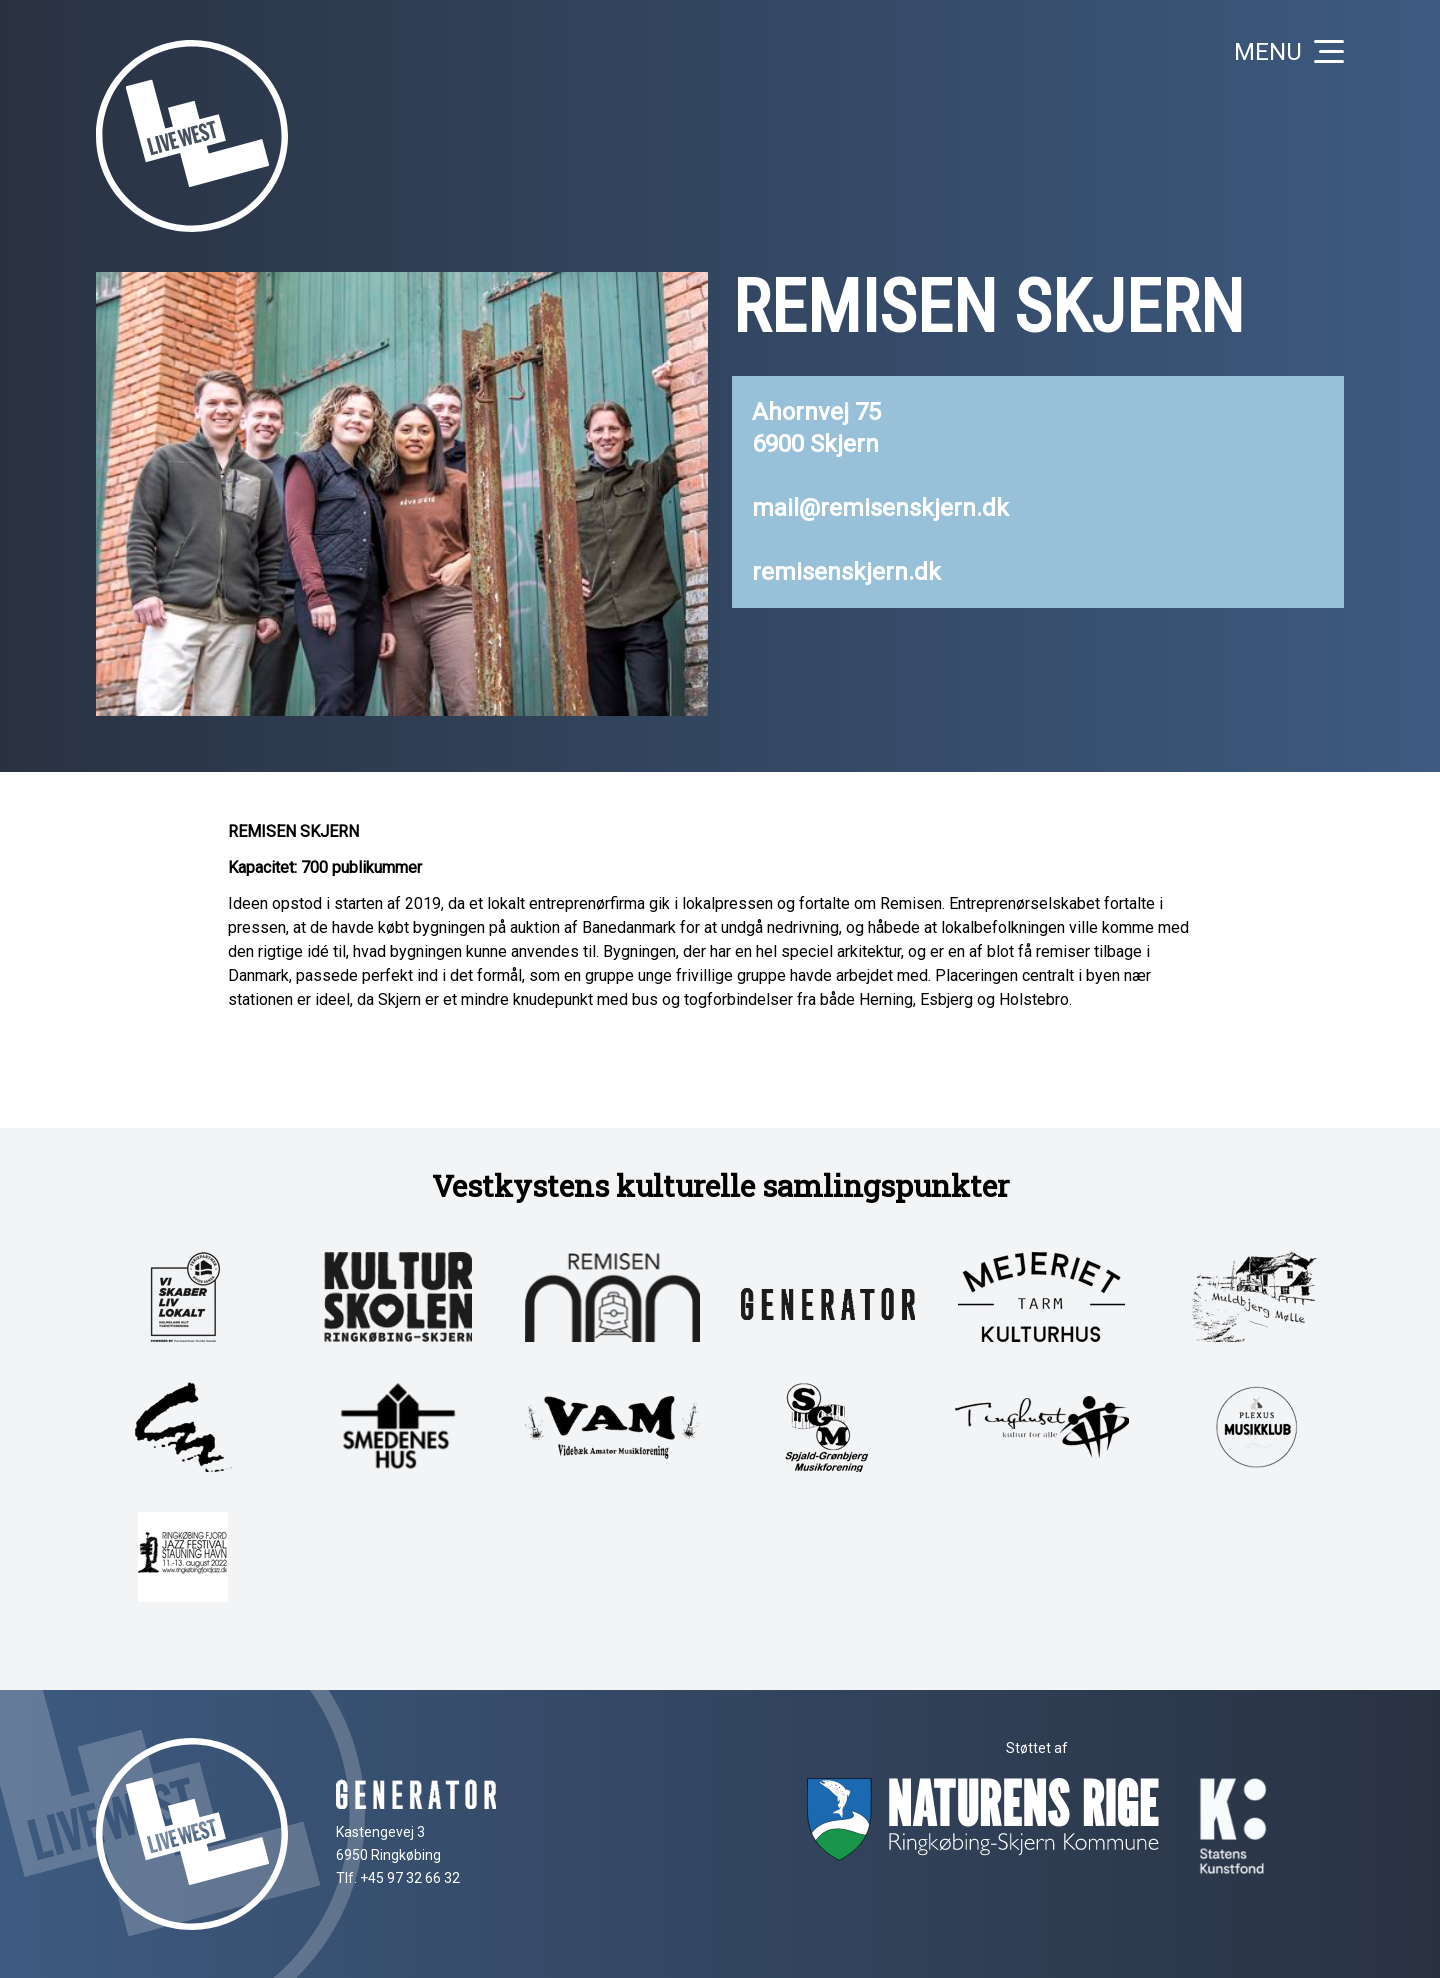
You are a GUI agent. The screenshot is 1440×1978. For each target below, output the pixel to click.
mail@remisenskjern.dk (880, 508)
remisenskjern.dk (846, 572)
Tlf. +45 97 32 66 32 (398, 1878)
